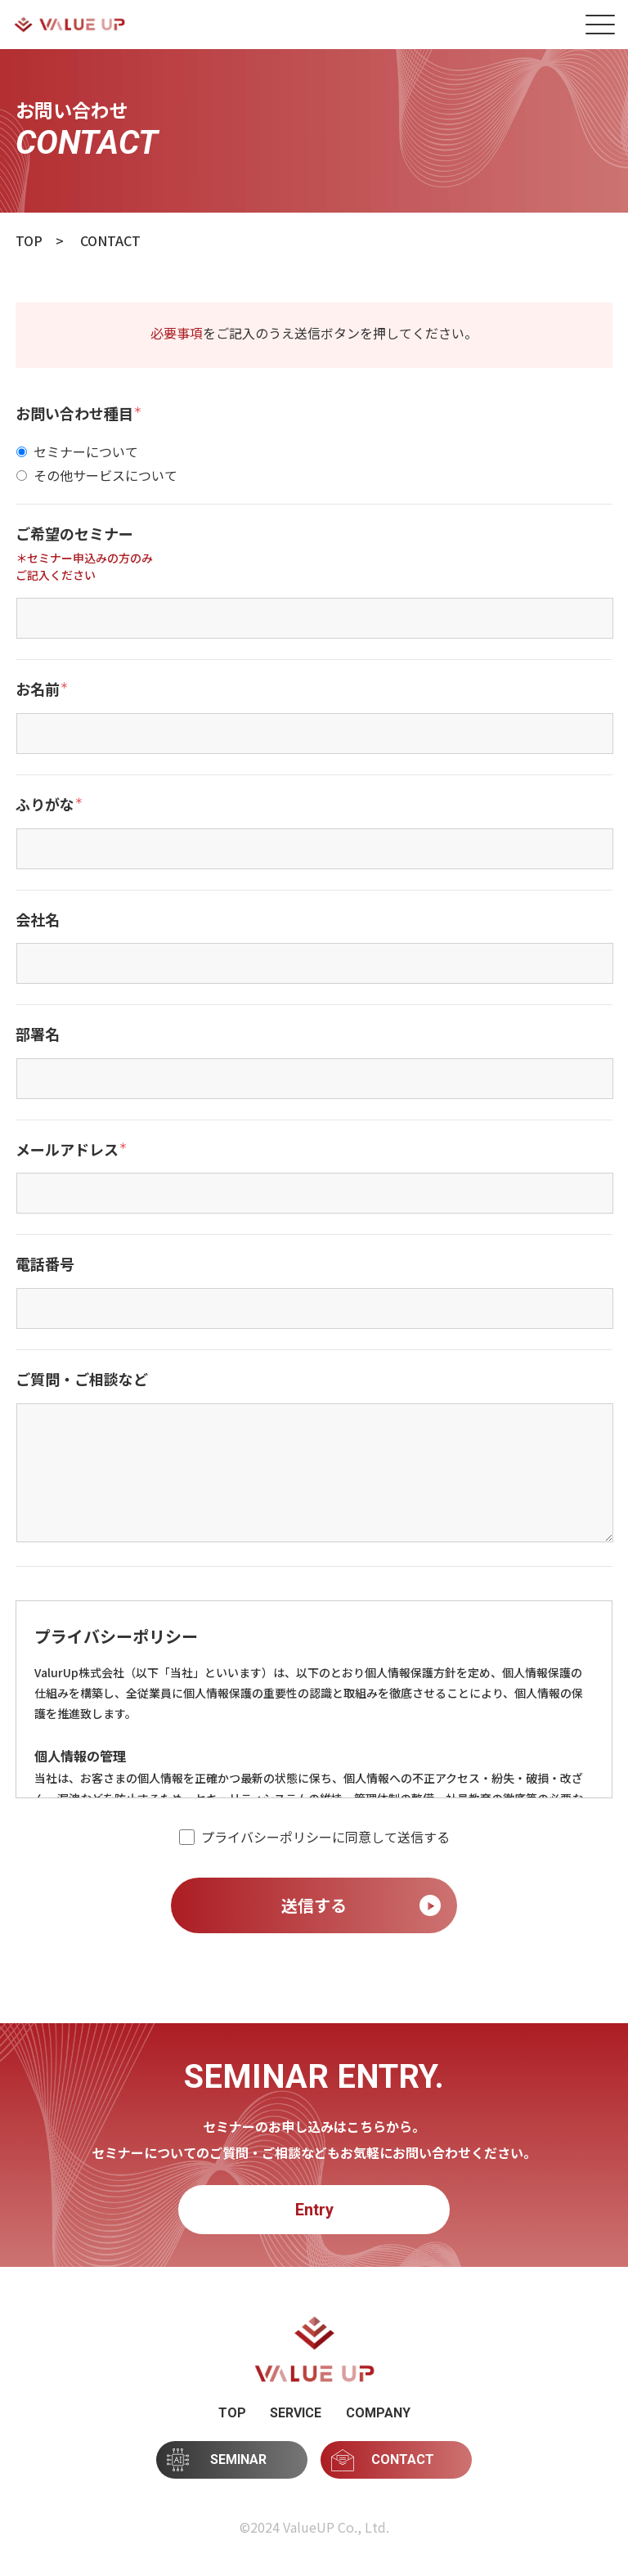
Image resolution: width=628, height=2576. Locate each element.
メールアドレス (71, 1150)
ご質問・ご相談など (82, 1379)
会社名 (38, 920)
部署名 (38, 1034)
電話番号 (45, 1264)
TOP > (40, 240)
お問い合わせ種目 (78, 414)
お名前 (42, 689)
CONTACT (382, 2460)
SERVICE (295, 2413)
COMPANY (378, 2413)
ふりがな (49, 805)
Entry (314, 2209)
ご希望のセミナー (74, 534)
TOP (232, 2413)
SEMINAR (217, 2459)
